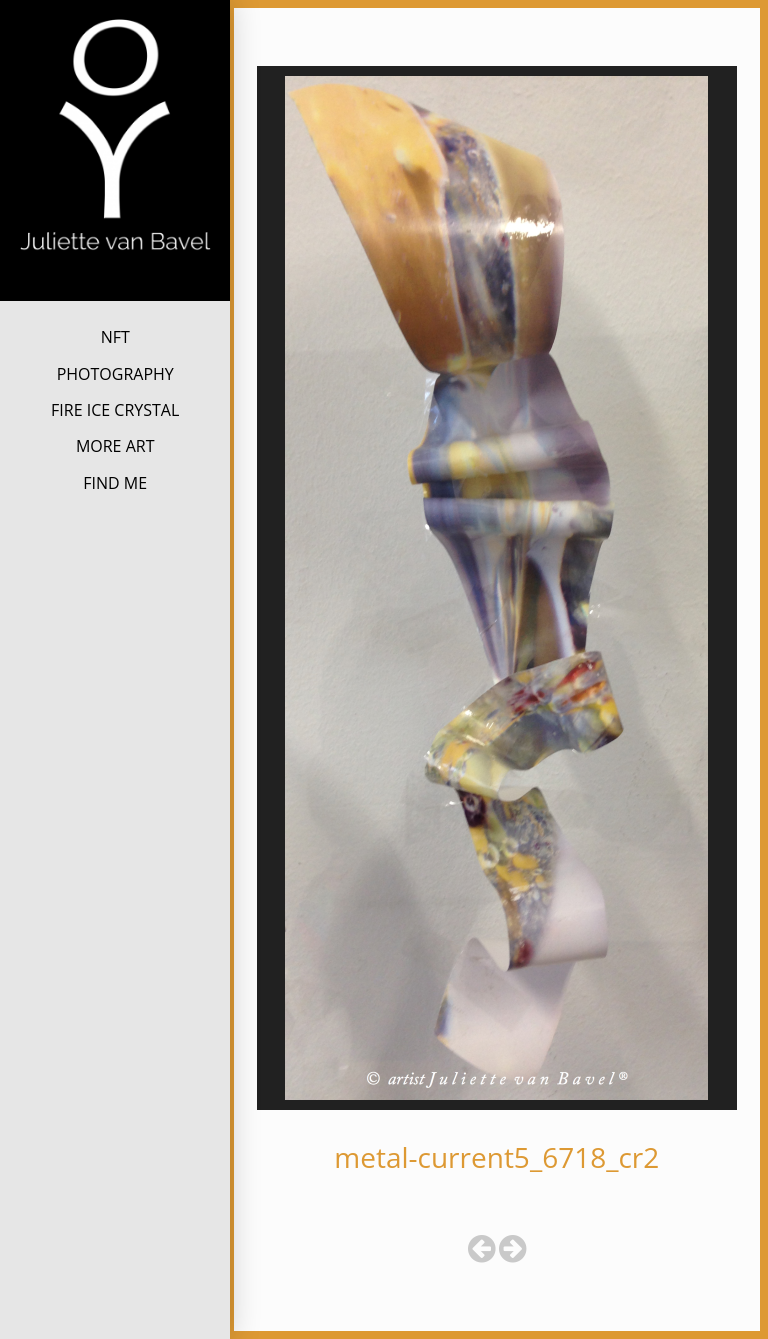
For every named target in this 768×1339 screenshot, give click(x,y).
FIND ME (115, 483)
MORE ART (115, 446)
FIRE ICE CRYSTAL (115, 410)
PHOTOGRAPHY (115, 374)
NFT (115, 337)
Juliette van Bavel (115, 285)
